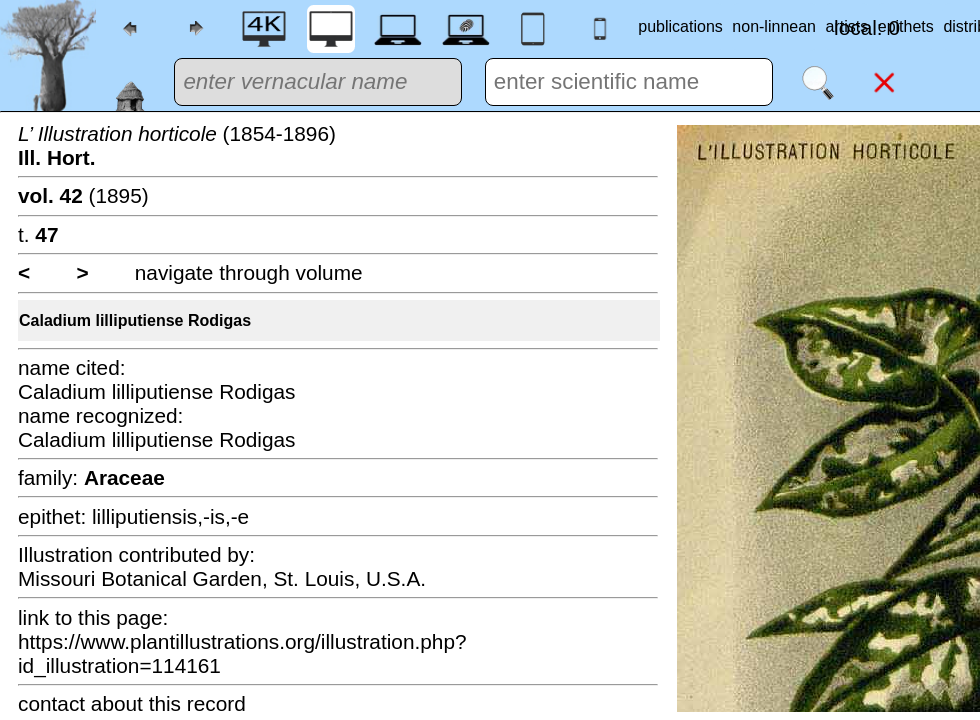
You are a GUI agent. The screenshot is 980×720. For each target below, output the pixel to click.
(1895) (83, 195)
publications (680, 26)
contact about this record (132, 703)
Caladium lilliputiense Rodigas (135, 320)
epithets (906, 26)
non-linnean (774, 26)
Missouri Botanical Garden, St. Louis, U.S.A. (222, 578)
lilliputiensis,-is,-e (170, 516)
